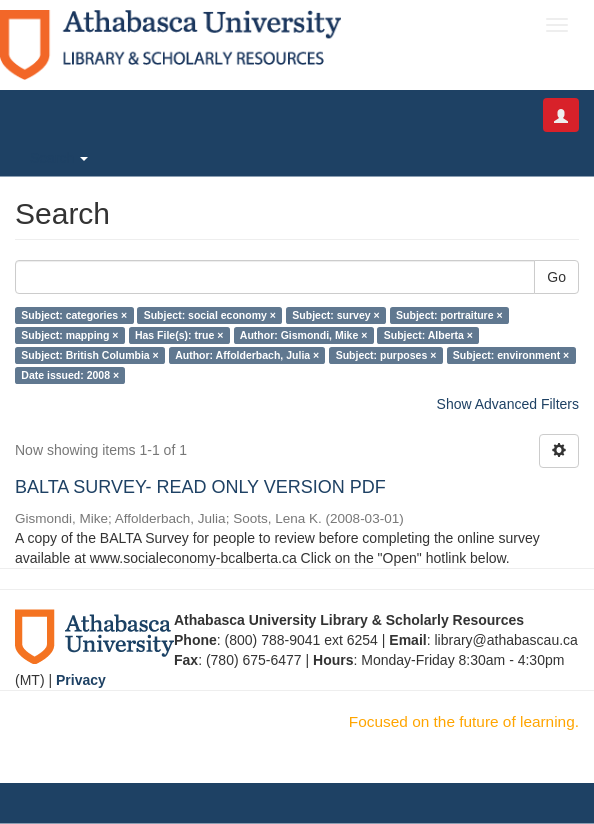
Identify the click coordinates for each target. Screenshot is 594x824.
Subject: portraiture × (449, 315)
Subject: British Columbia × (89, 355)
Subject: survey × (335, 315)
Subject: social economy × (210, 315)
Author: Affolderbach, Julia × (247, 355)
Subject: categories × (74, 315)
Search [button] (59, 158)
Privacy (81, 680)
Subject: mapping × (69, 335)
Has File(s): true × (179, 335)
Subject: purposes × (386, 355)
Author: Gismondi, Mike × (303, 335)
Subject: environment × (511, 355)
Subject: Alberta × (428, 335)
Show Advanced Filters (508, 404)
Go (556, 277)
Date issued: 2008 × (70, 375)
